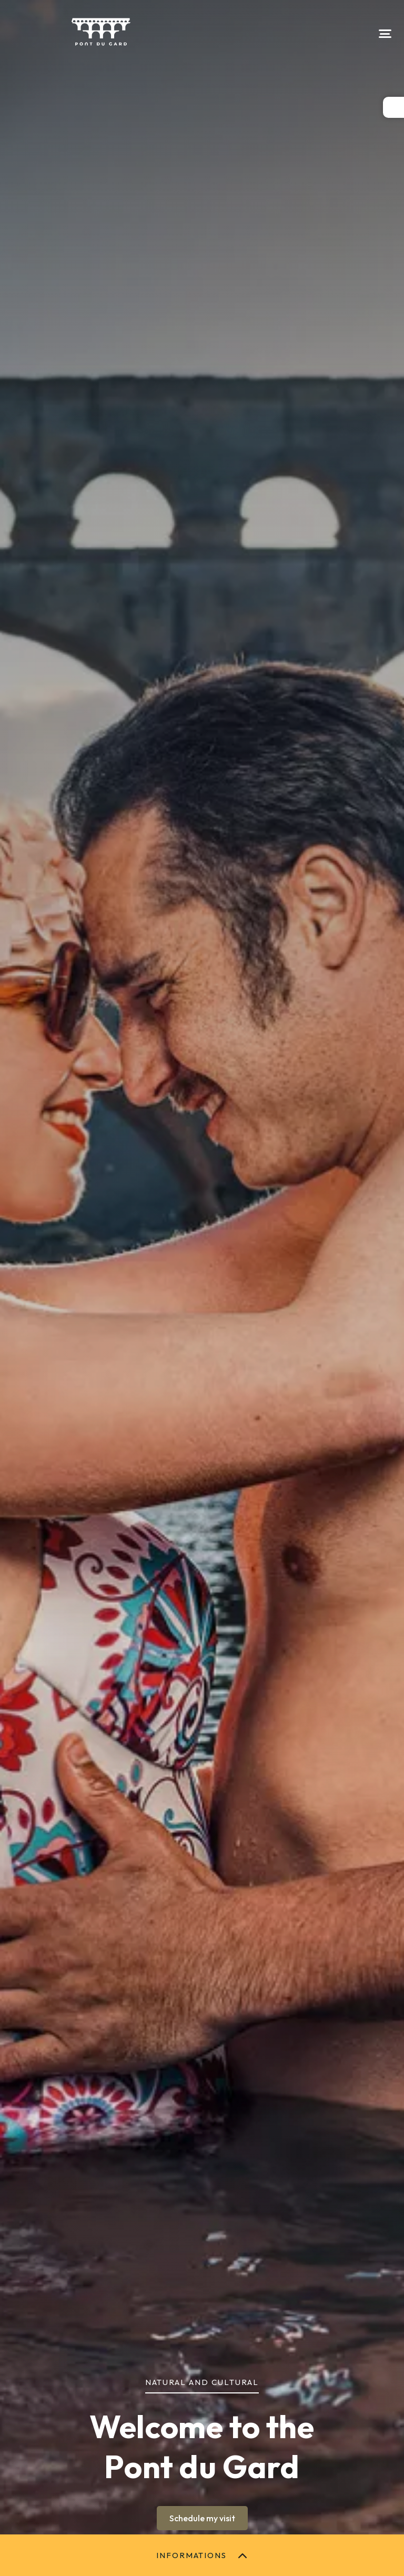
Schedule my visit (202, 2518)
